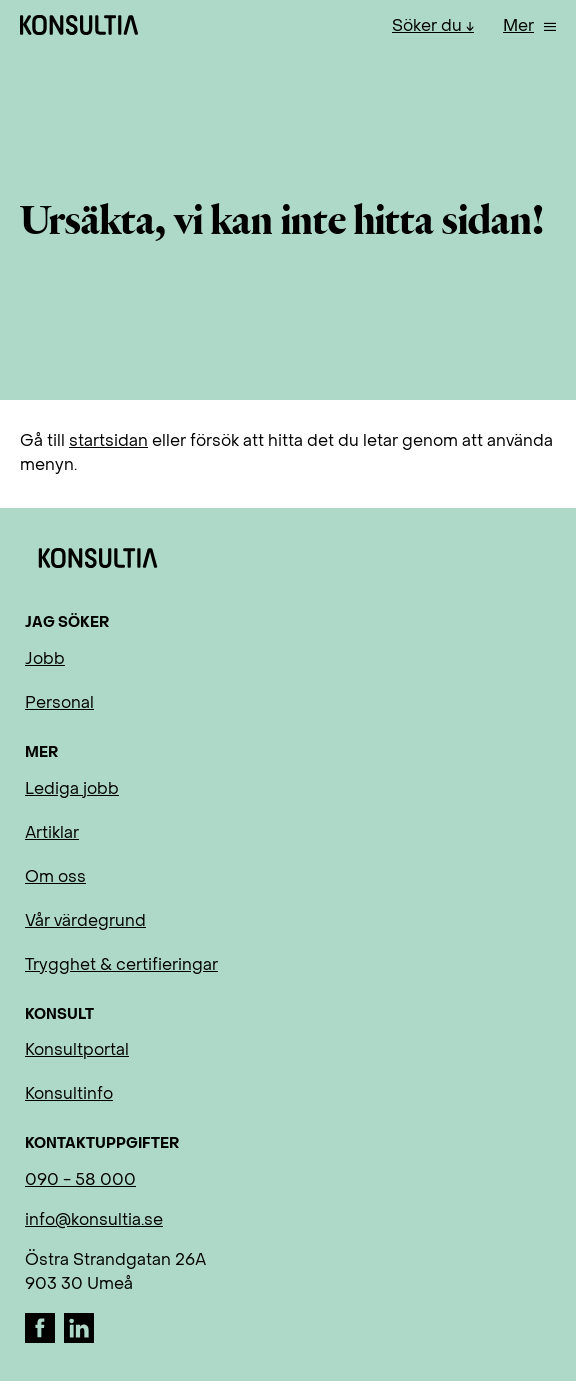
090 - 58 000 (80, 1181)
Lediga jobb (72, 790)
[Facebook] (42, 1339)
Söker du (429, 27)
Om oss (55, 878)
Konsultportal (77, 1051)
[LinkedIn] (79, 1339)
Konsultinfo (69, 1095)
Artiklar (52, 834)
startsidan (108, 442)
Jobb (45, 660)
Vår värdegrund (85, 922)
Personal (59, 704)
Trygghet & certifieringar (121, 966)
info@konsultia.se (94, 1221)
